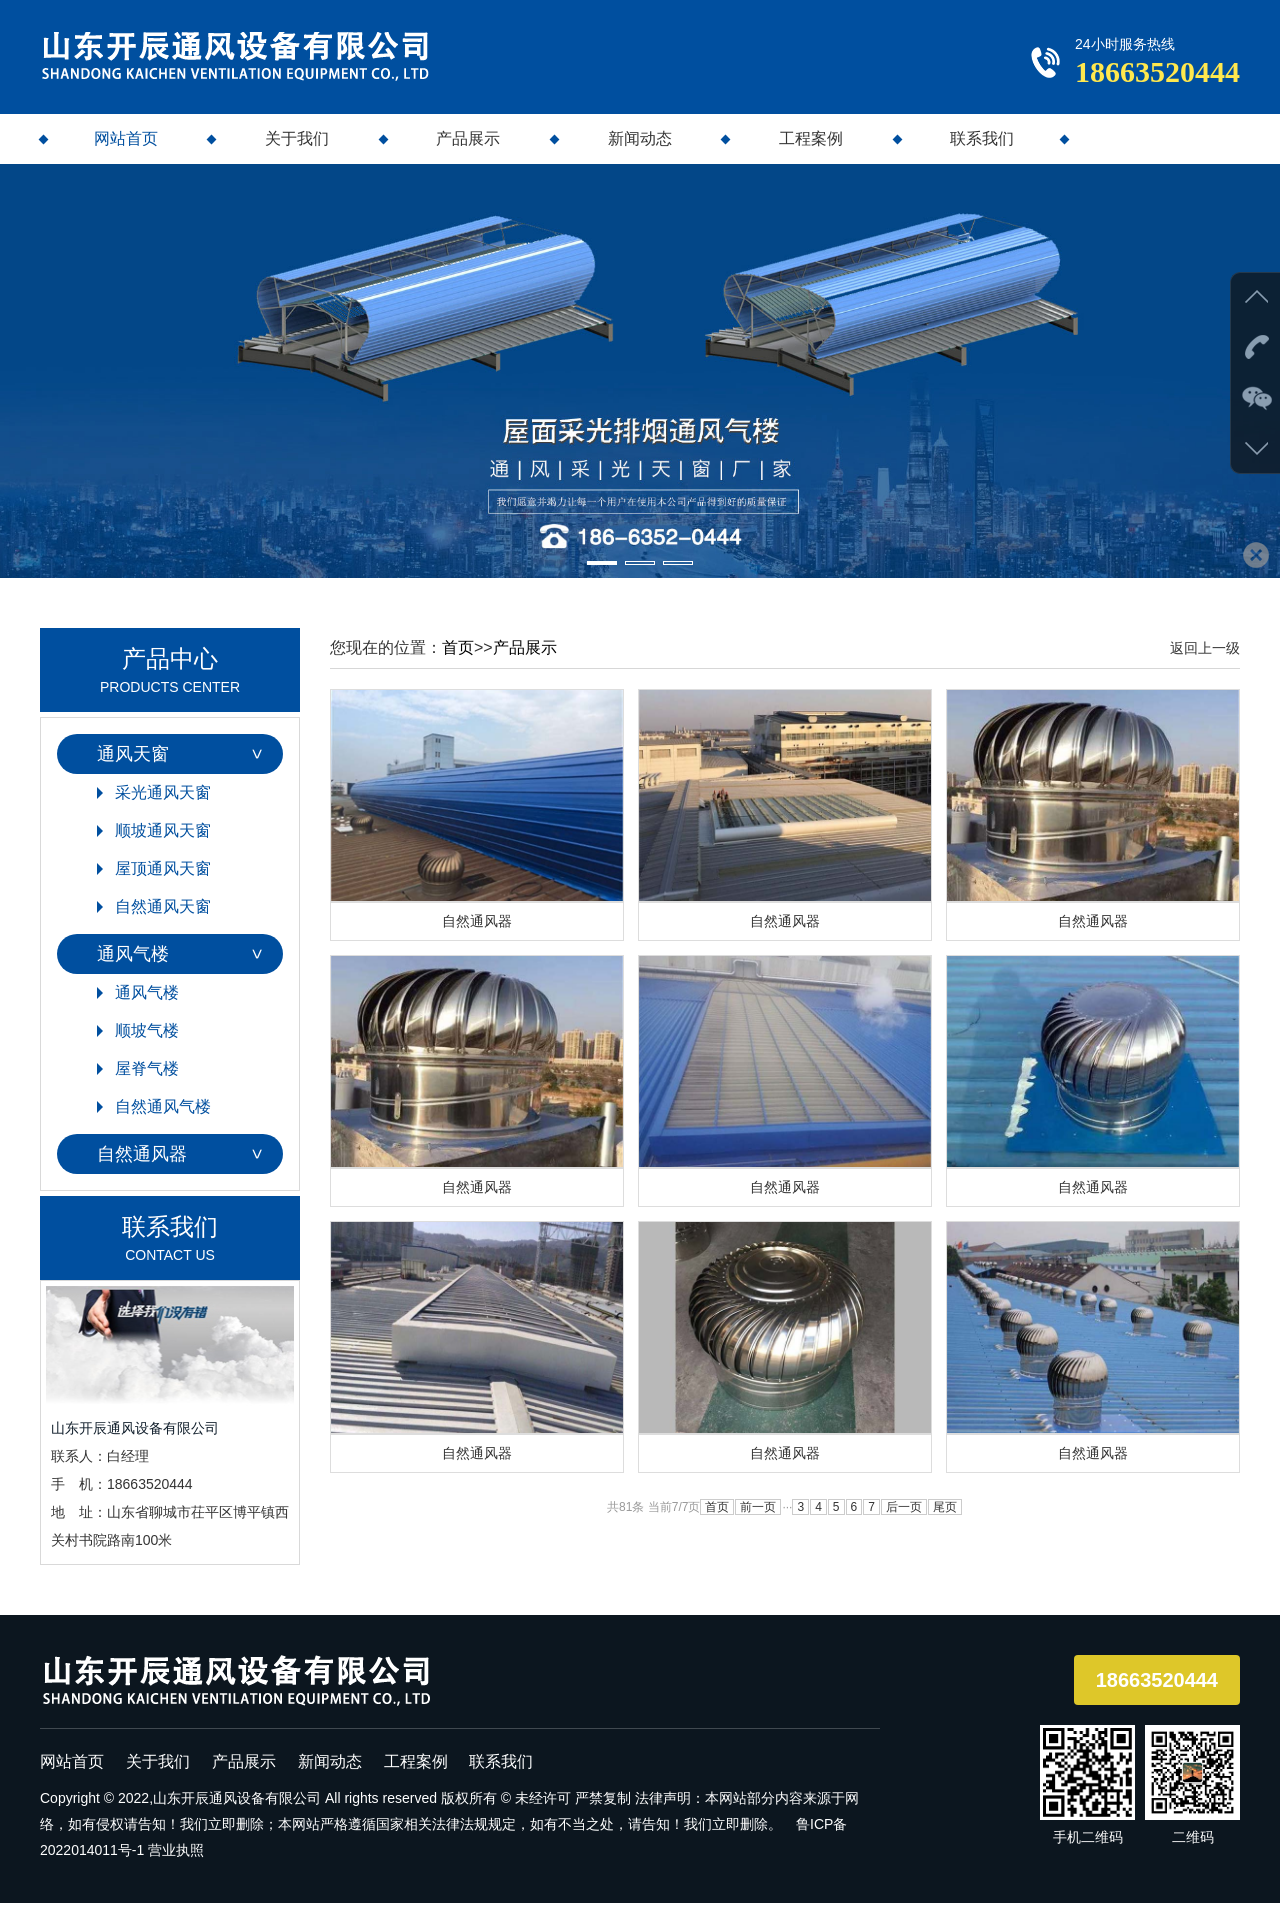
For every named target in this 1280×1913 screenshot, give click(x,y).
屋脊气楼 (147, 1077)
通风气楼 (133, 963)
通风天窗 (133, 763)
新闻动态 (640, 148)
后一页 (904, 1522)
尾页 (945, 1522)
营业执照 (176, 1860)
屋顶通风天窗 (163, 877)
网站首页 (126, 148)
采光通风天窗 (163, 801)
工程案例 (811, 148)
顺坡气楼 (147, 1039)
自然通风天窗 (163, 915)
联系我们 (982, 148)
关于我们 (297, 148)
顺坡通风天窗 (163, 839)
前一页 (758, 1522)
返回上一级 (1205, 657)
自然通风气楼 (163, 1115)
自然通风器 (142, 1163)
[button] (602, 572)
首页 (458, 656)
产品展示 (468, 148)
